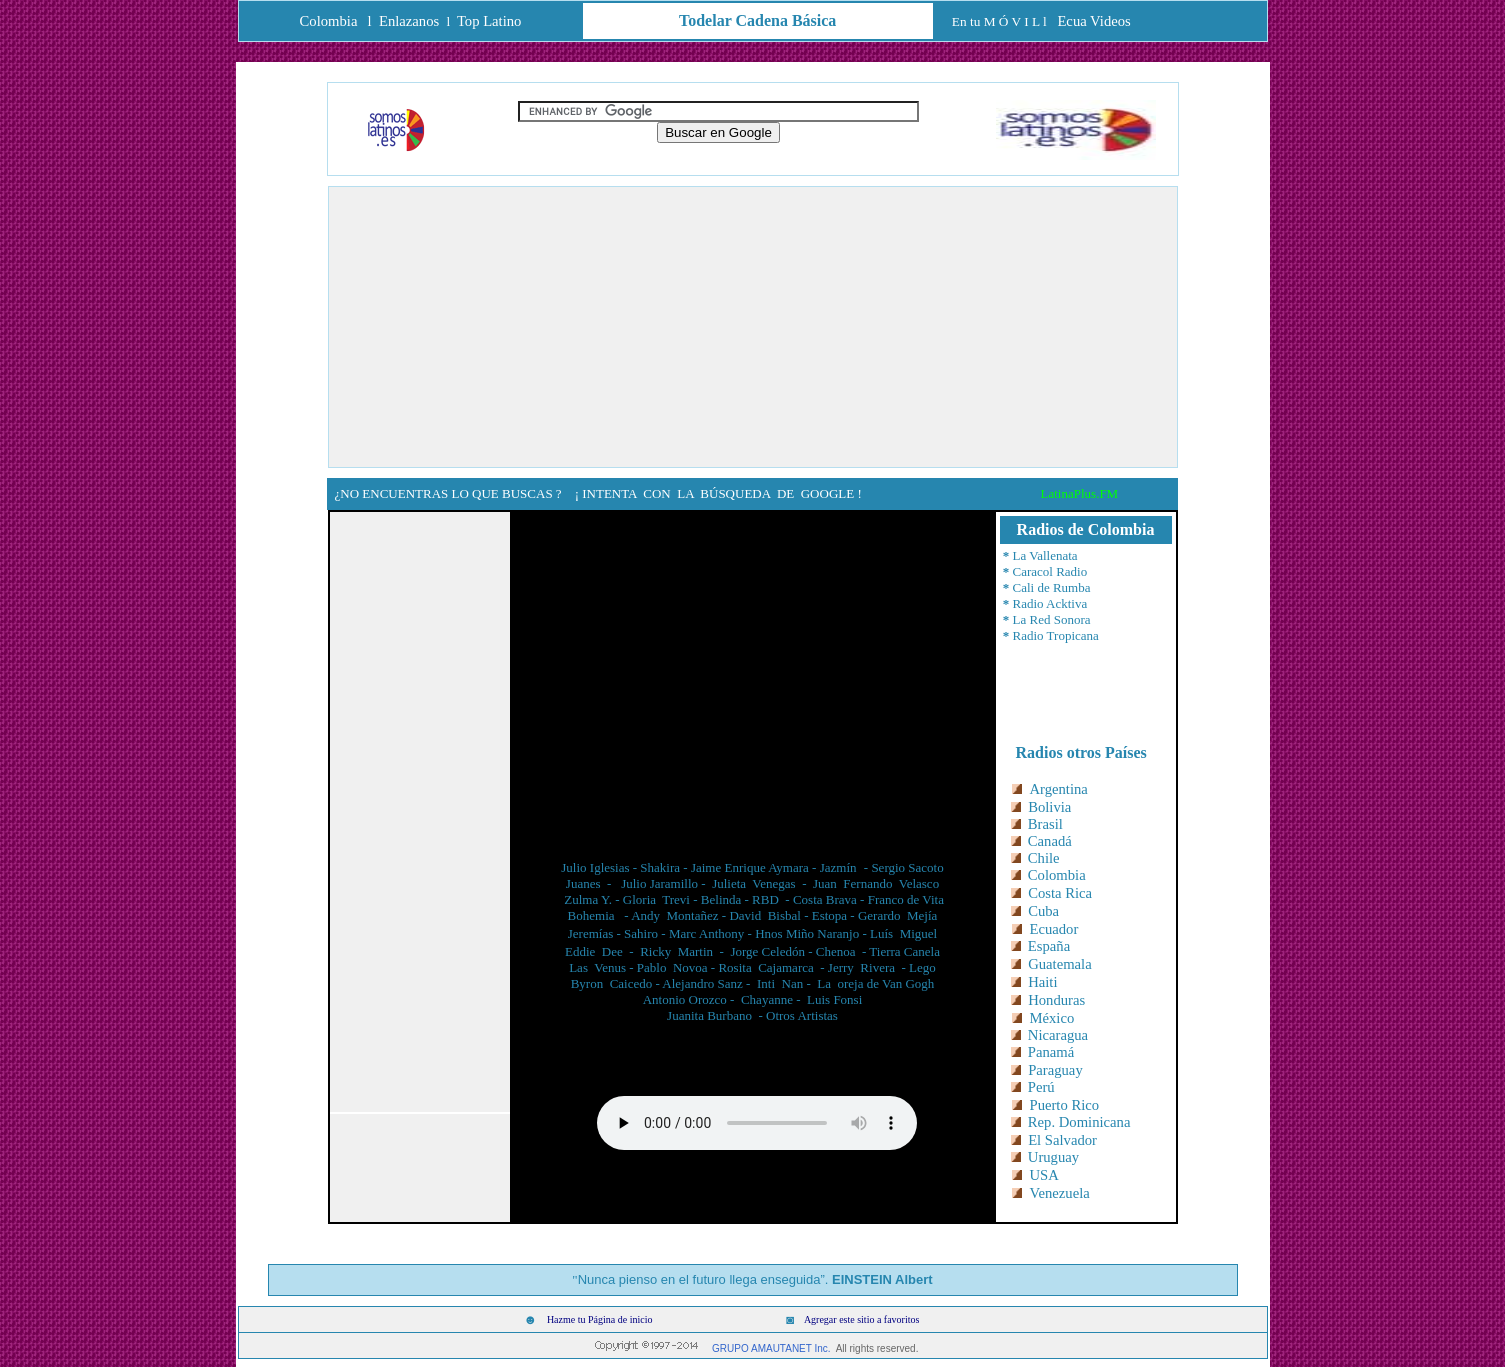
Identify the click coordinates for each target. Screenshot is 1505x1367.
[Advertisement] (753, 327)
